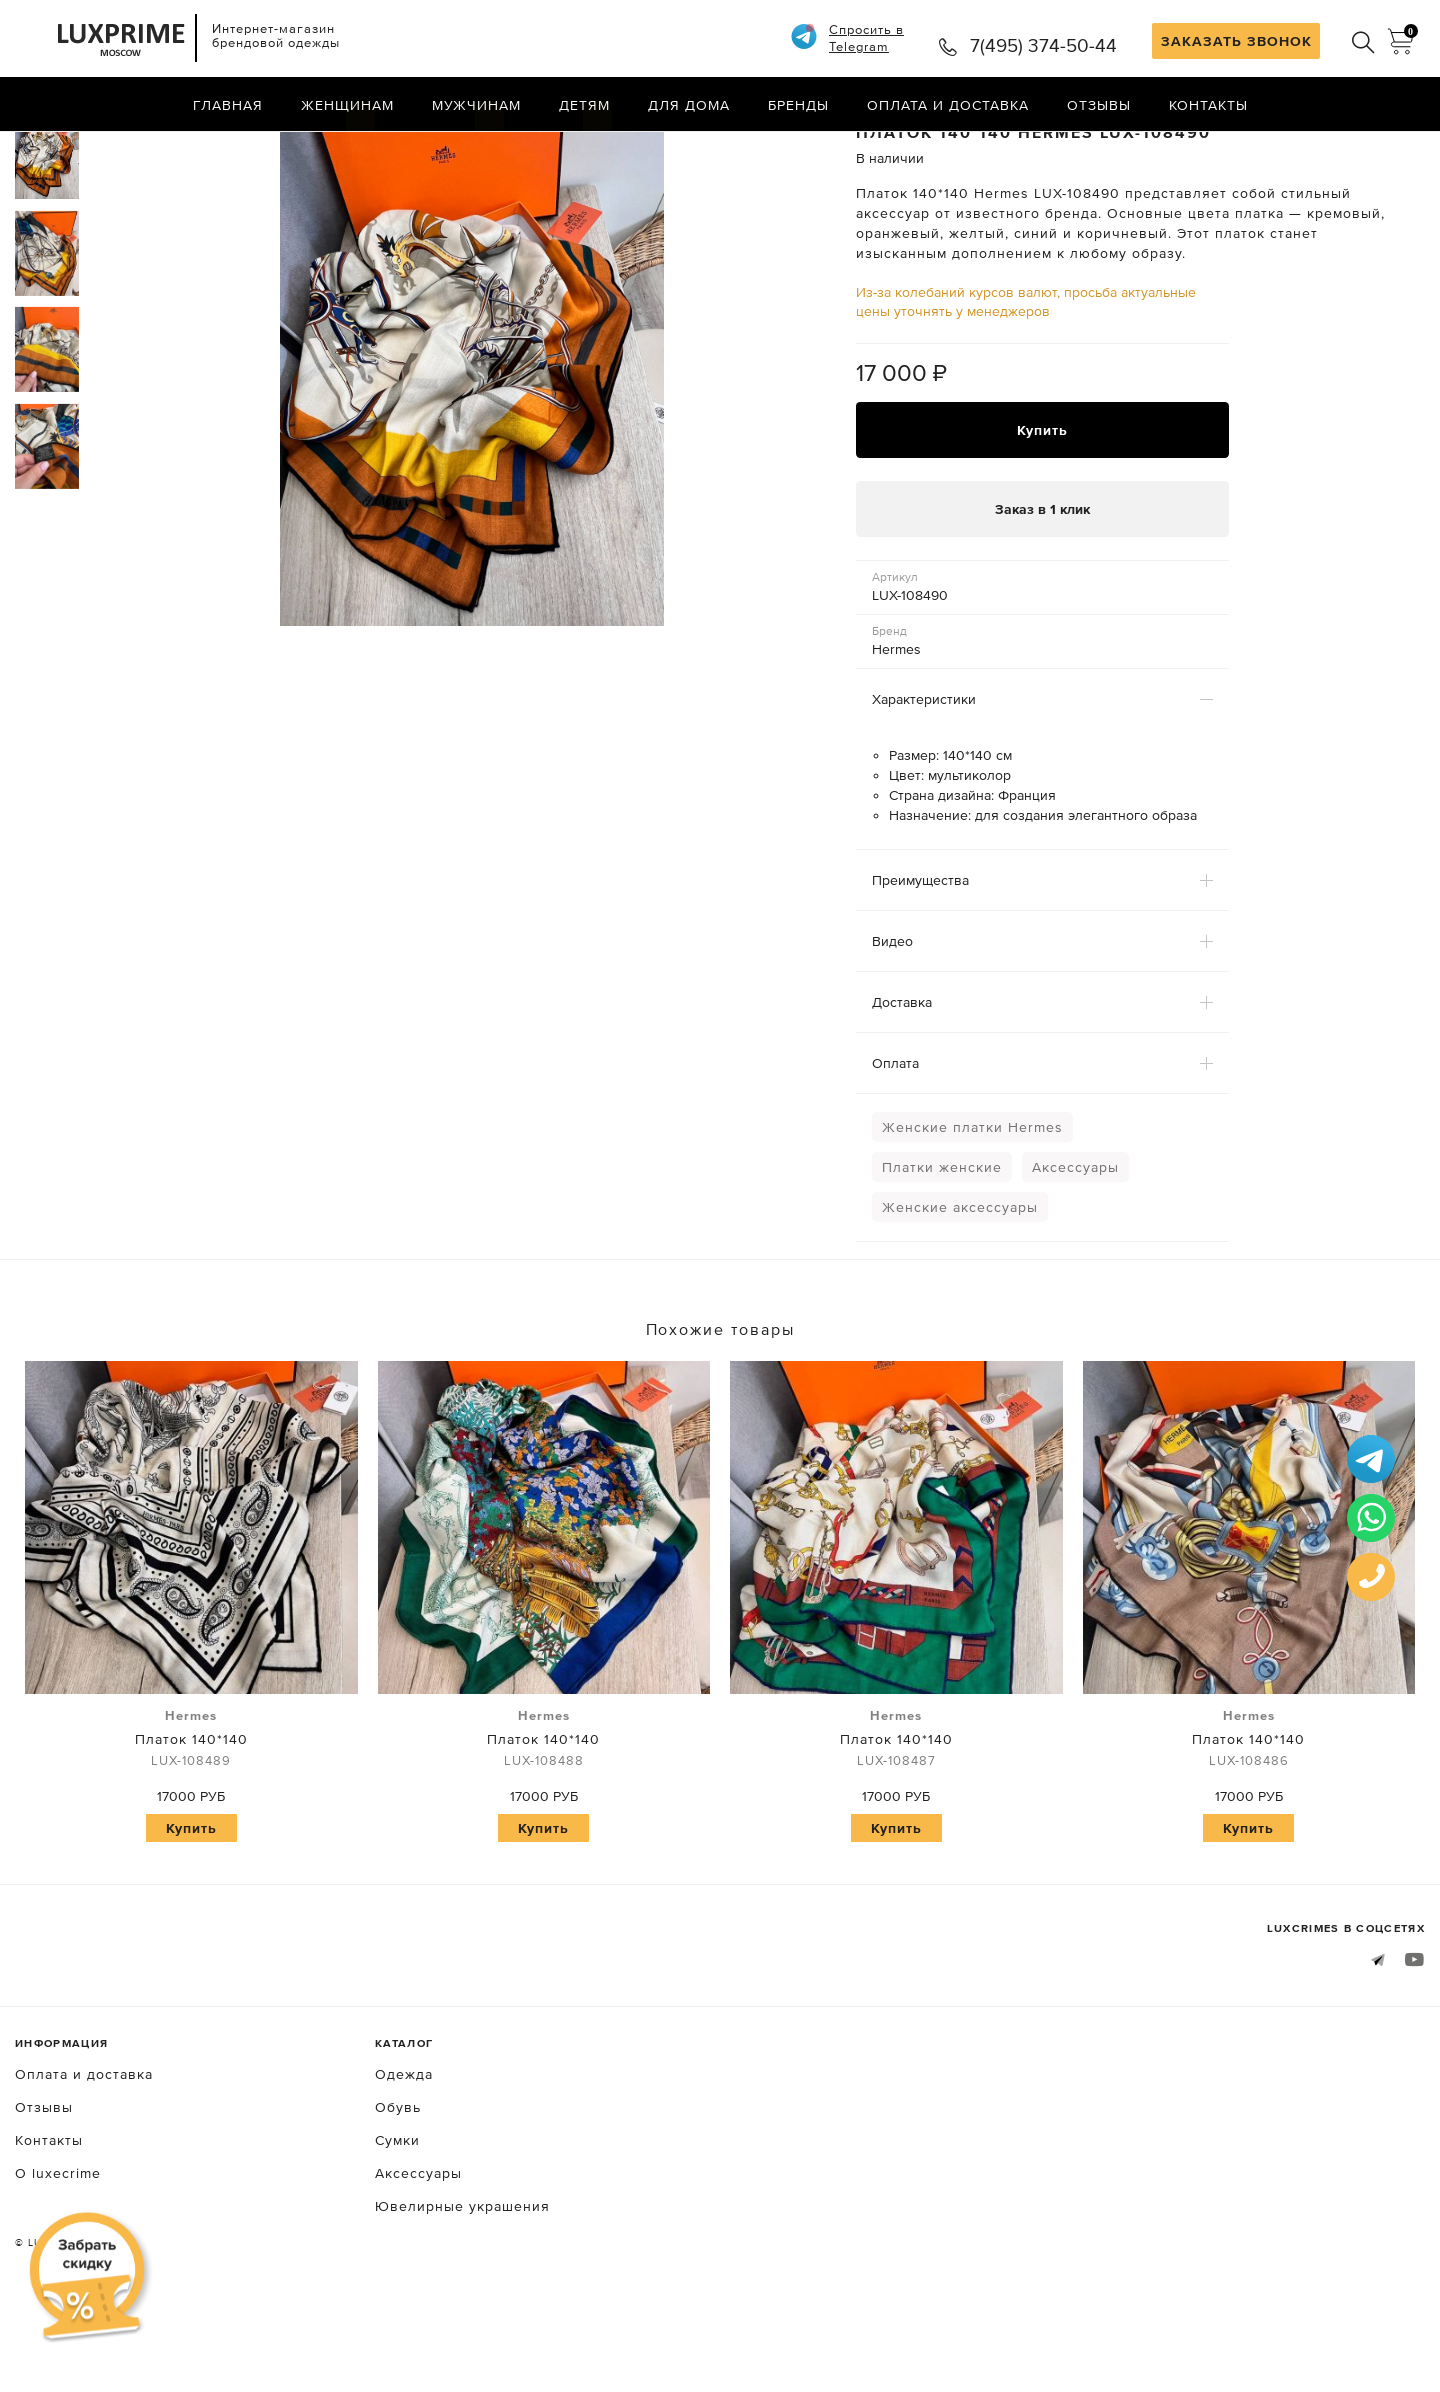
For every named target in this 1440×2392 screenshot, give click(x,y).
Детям (584, 105)
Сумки (397, 2219)
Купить (1042, 509)
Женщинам (347, 105)
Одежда (404, 2153)
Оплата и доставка (948, 105)
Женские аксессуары (960, 1287)
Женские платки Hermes (972, 1207)
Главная (228, 105)
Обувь (398, 2186)
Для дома (689, 105)
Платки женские (942, 1247)
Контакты (1208, 105)
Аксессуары (1075, 1247)
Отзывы (1099, 105)
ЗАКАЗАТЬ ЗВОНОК (1236, 41)
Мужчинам (476, 105)
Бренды (798, 105)
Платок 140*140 (191, 1818)
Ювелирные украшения (462, 2285)
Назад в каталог (1360, 148)
